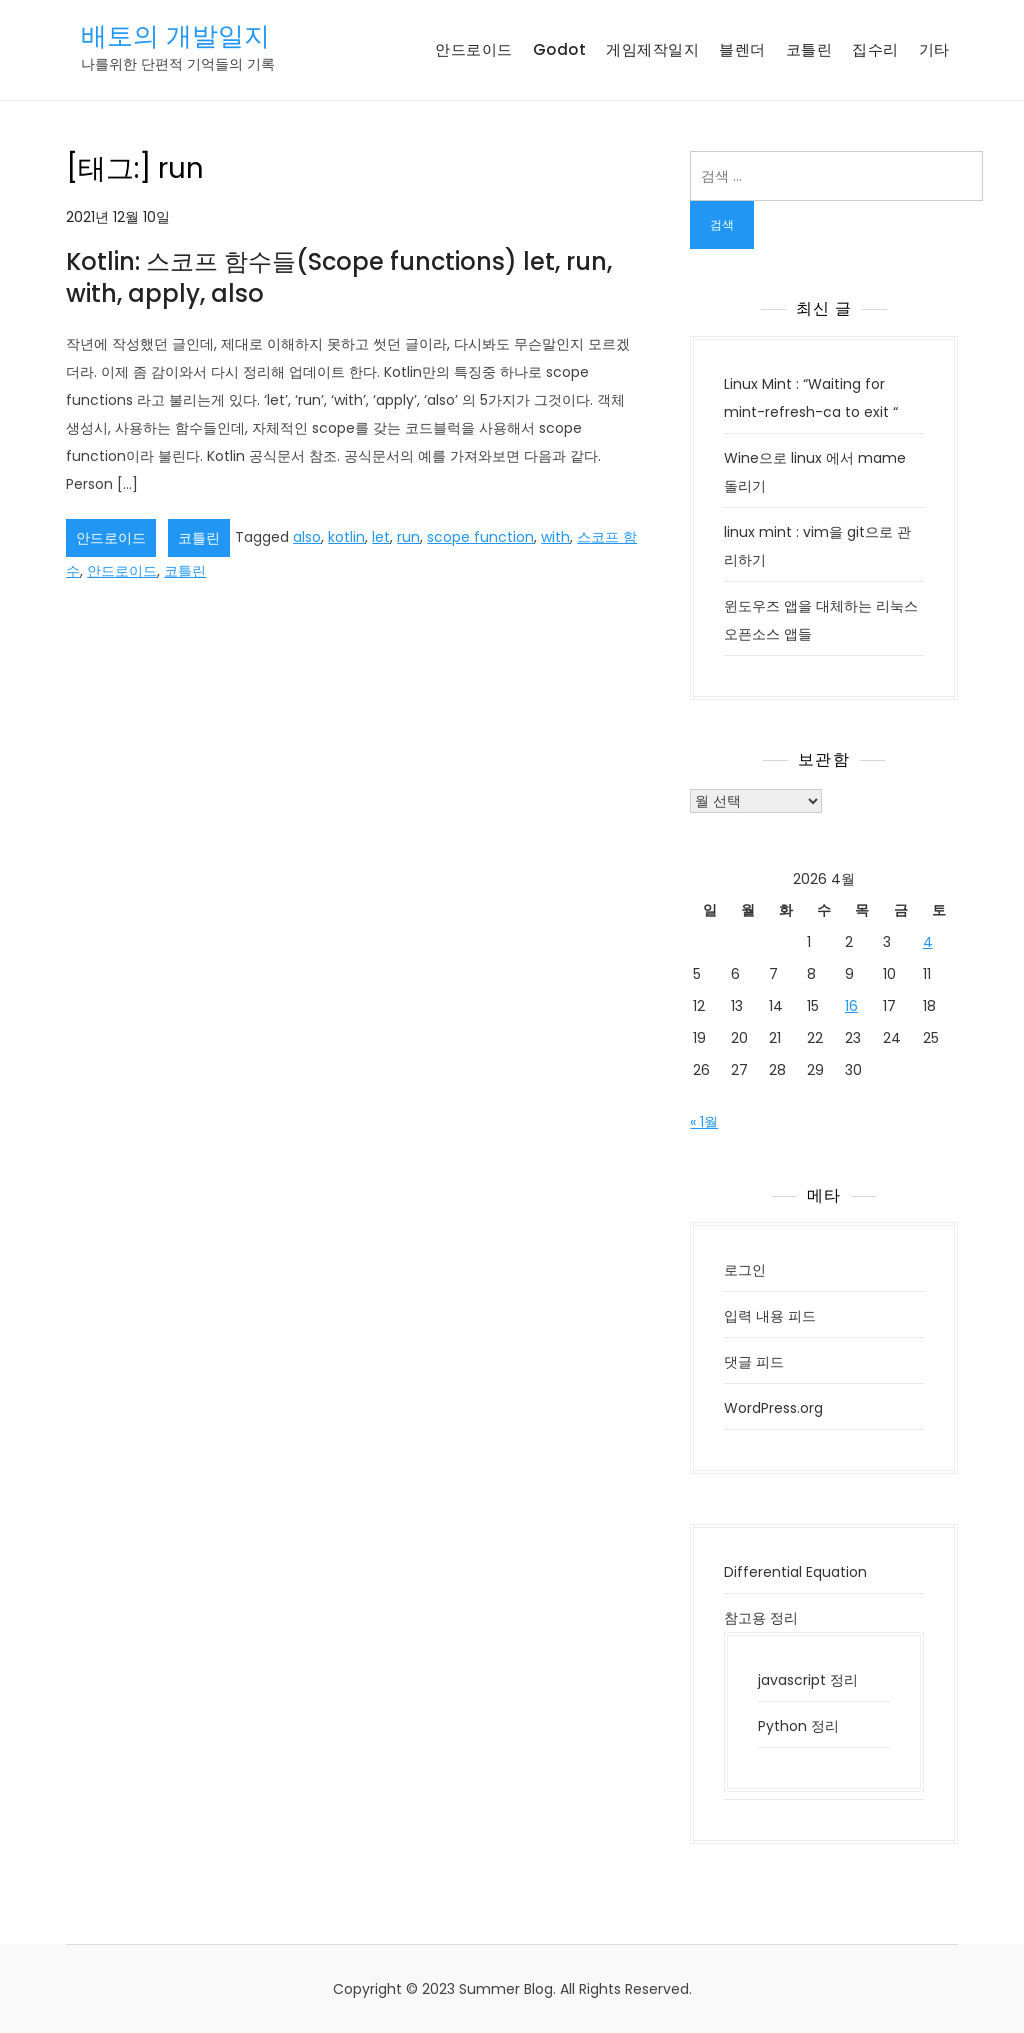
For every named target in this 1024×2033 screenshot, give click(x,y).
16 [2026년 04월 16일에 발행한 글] (851, 1006)
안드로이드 (474, 49)
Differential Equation (795, 1572)
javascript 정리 (808, 1680)
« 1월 (704, 1122)
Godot (560, 49)
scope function (480, 537)
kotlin (346, 537)
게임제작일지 (652, 49)
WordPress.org (773, 1408)
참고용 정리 (761, 1618)
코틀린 (809, 49)
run (408, 537)
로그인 (745, 1270)
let (381, 537)
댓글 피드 (754, 1362)
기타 (934, 49)
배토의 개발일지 (175, 36)
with (555, 537)
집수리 (875, 49)
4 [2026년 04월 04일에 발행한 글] (928, 942)
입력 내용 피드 (770, 1316)
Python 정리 (798, 1726)
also (307, 537)
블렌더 (742, 49)
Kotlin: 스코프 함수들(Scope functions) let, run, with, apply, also (339, 277)
